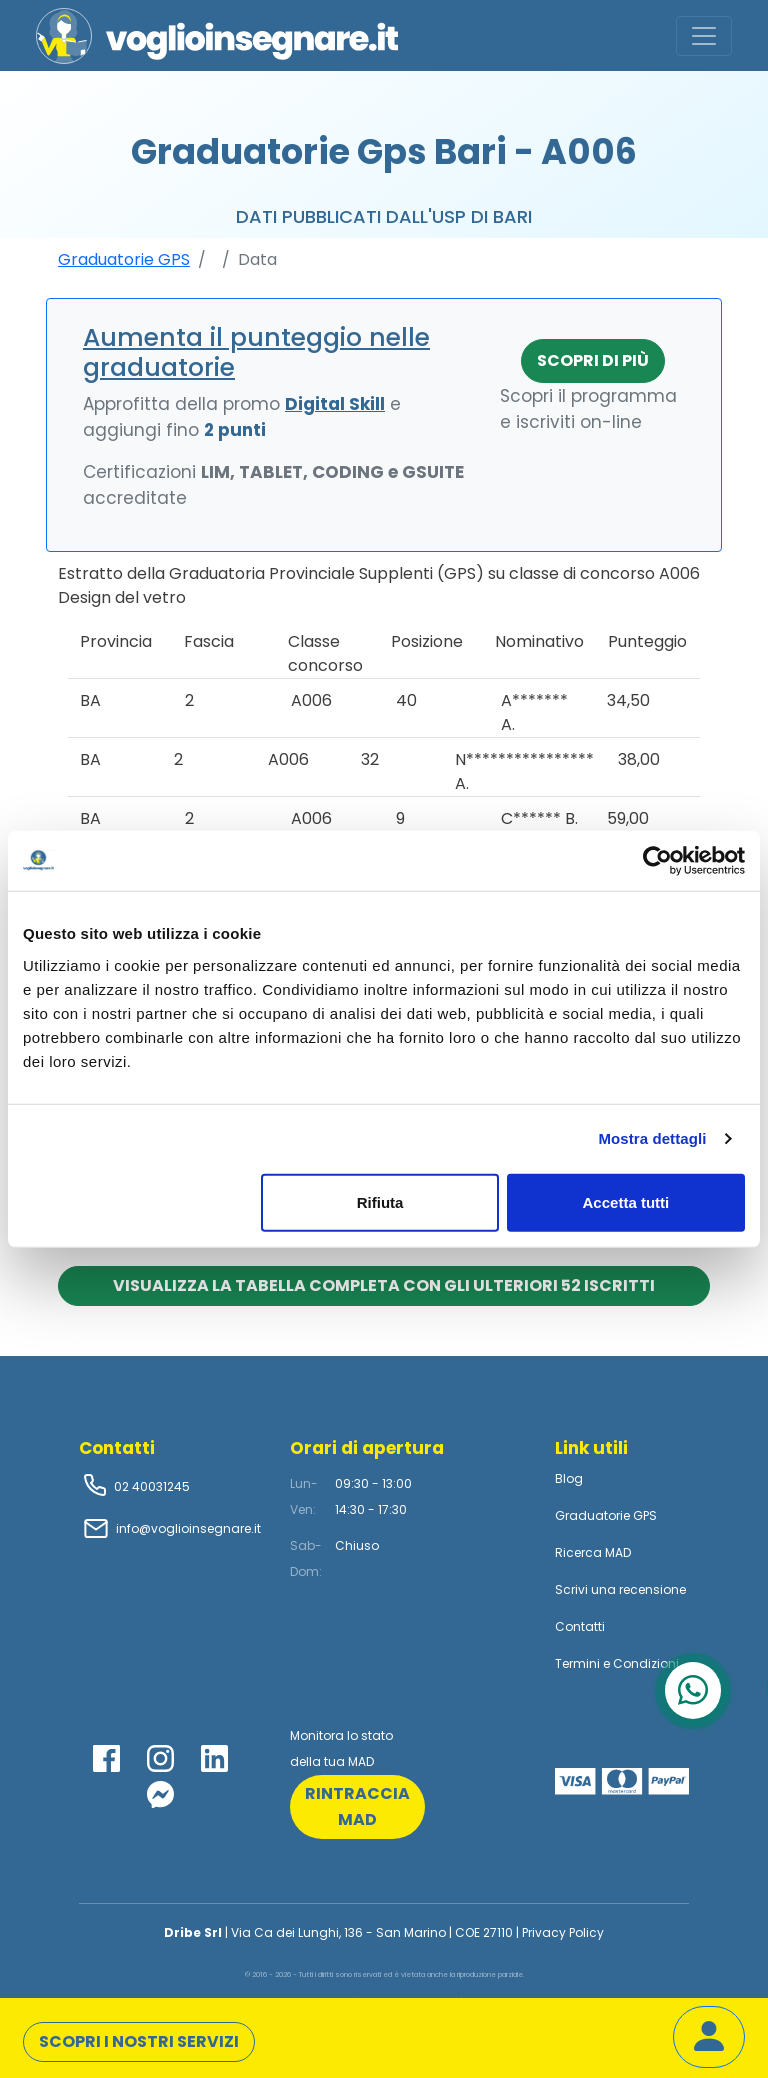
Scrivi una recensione (620, 1589)
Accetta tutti (626, 1201)
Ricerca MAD (593, 1552)
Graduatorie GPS (124, 259)
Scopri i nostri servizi (139, 2041)
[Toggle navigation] (704, 36)
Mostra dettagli (652, 1138)
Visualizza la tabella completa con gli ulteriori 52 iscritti (384, 1285)
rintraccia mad (357, 1806)
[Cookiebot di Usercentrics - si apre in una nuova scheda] (657, 861)
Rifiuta (380, 1201)
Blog (569, 1478)
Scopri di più (593, 360)
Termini (577, 1663)
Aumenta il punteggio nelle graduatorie (256, 352)
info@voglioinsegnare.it (188, 1528)
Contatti (580, 1626)
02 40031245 (150, 1486)
